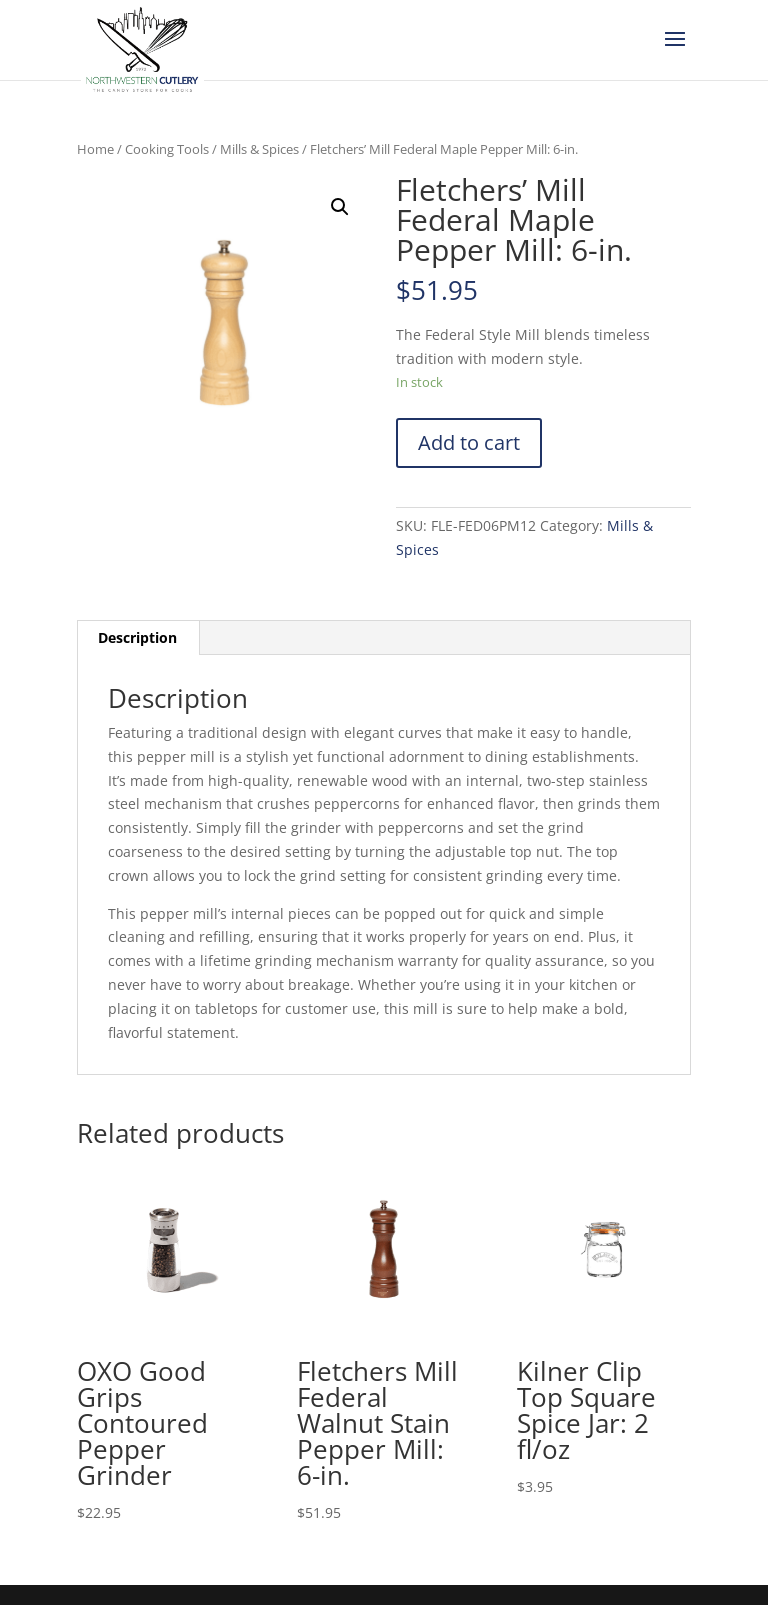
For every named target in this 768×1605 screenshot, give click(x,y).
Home (95, 149)
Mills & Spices (259, 149)
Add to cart (469, 442)
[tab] (138, 638)
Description (137, 637)
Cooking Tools (167, 149)
